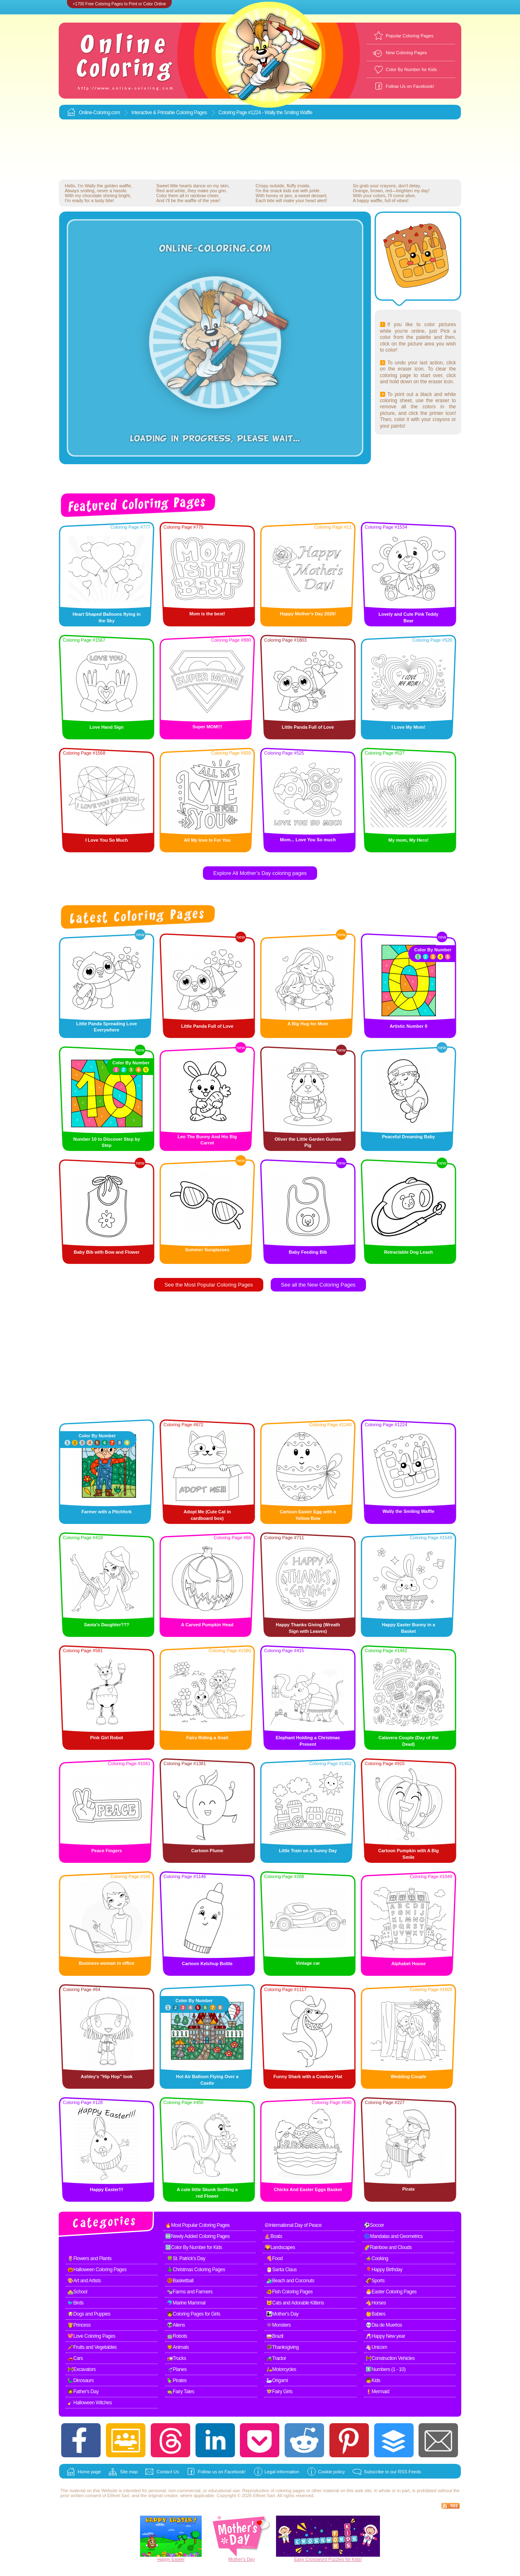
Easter (178, 2559)
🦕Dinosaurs (80, 2380)
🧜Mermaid (377, 2391)
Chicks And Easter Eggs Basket (308, 2189)
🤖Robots (177, 2336)
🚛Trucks (176, 2358)
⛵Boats (273, 2236)
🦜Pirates (176, 2380)
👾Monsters (278, 2325)
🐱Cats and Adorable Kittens (295, 2303)
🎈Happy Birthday (384, 2269)
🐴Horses (376, 2303)
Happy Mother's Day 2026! (308, 613)
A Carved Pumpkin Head (207, 1624)
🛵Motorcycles (281, 2369)
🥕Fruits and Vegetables (92, 2347)
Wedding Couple (408, 2076)
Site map (129, 2471)
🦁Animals (178, 2347)
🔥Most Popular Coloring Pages (197, 2225)
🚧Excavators (81, 2369)
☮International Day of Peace (293, 2225)
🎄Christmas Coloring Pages (196, 2269)
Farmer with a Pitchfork (106, 1511)
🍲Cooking (377, 2258)
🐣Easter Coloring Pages (391, 2292)
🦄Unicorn (376, 2347)
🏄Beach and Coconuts (290, 2281)
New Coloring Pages (406, 52)
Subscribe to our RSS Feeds (392, 2471)
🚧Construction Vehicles (390, 2358)
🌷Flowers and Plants (89, 2258)
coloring (284, 2490)
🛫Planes (176, 2369)
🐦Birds (75, 2303)
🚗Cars (75, 2358)
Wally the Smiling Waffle (408, 1511)
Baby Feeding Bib (308, 1252)
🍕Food (274, 2258)
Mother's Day (241, 2559)
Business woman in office (106, 1963)
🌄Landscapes (280, 2247)
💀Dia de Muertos (384, 2325)
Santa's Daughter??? (106, 1624)
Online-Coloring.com (99, 112)
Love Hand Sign (107, 727)
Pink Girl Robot (106, 1737)
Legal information (282, 2471)
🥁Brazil (274, 2336)
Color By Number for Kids (411, 69)
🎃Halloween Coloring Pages (97, 2269)
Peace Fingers (106, 1850)
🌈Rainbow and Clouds (388, 2247)
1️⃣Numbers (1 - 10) (385, 2369)
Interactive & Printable (153, 112)
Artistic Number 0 (409, 1026)
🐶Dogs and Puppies (88, 2314)
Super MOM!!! (207, 726)
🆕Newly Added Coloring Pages (197, 2236)
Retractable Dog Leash (408, 1252)
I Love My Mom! (408, 727)
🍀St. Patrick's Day (186, 2258)
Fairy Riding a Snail (207, 1737)
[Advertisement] (260, 150)
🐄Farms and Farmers (189, 2292)
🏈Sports (375, 2281)
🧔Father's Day (83, 2391)
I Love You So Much (106, 840)
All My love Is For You (207, 840)
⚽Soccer (374, 2225)
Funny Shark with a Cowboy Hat (308, 2076)
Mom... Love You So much (308, 839)
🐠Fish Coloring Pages (289, 2292)
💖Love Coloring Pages (91, 2336)
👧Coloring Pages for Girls (193, 2314)
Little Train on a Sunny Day (308, 1850)
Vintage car (308, 1963)
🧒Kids (373, 2380)
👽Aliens (176, 2325)
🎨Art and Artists (84, 2281)
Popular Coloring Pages (409, 35)
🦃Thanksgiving (282, 2347)
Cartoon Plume (207, 1850)
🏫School (77, 2292)
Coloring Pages (191, 112)
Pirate (408, 2189)
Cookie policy (331, 2471)
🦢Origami (277, 2380)
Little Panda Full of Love (308, 727)
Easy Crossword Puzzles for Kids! (328, 2559)
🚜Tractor (276, 2358)
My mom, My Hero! (409, 840)
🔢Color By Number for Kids (193, 2247)
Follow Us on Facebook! (410, 86)
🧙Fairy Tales (180, 2391)
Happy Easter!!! (106, 2189)
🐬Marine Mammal (186, 2303)
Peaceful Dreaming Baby (408, 1136)
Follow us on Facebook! (222, 2471)
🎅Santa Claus (281, 2269)
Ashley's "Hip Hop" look (106, 2076)
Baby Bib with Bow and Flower (106, 1252)
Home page (89, 2471)
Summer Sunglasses (207, 1249)
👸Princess (79, 2325)
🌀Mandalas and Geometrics (393, 2236)
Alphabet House (408, 1963)
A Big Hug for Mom (308, 1023)
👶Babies (375, 2314)
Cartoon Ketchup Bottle (207, 1963)
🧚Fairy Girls (279, 2391)
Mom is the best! (207, 613)
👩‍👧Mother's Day (282, 2314)
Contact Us (167, 2471)
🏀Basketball (180, 2281)
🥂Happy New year (385, 2336)
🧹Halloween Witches (89, 2403)
